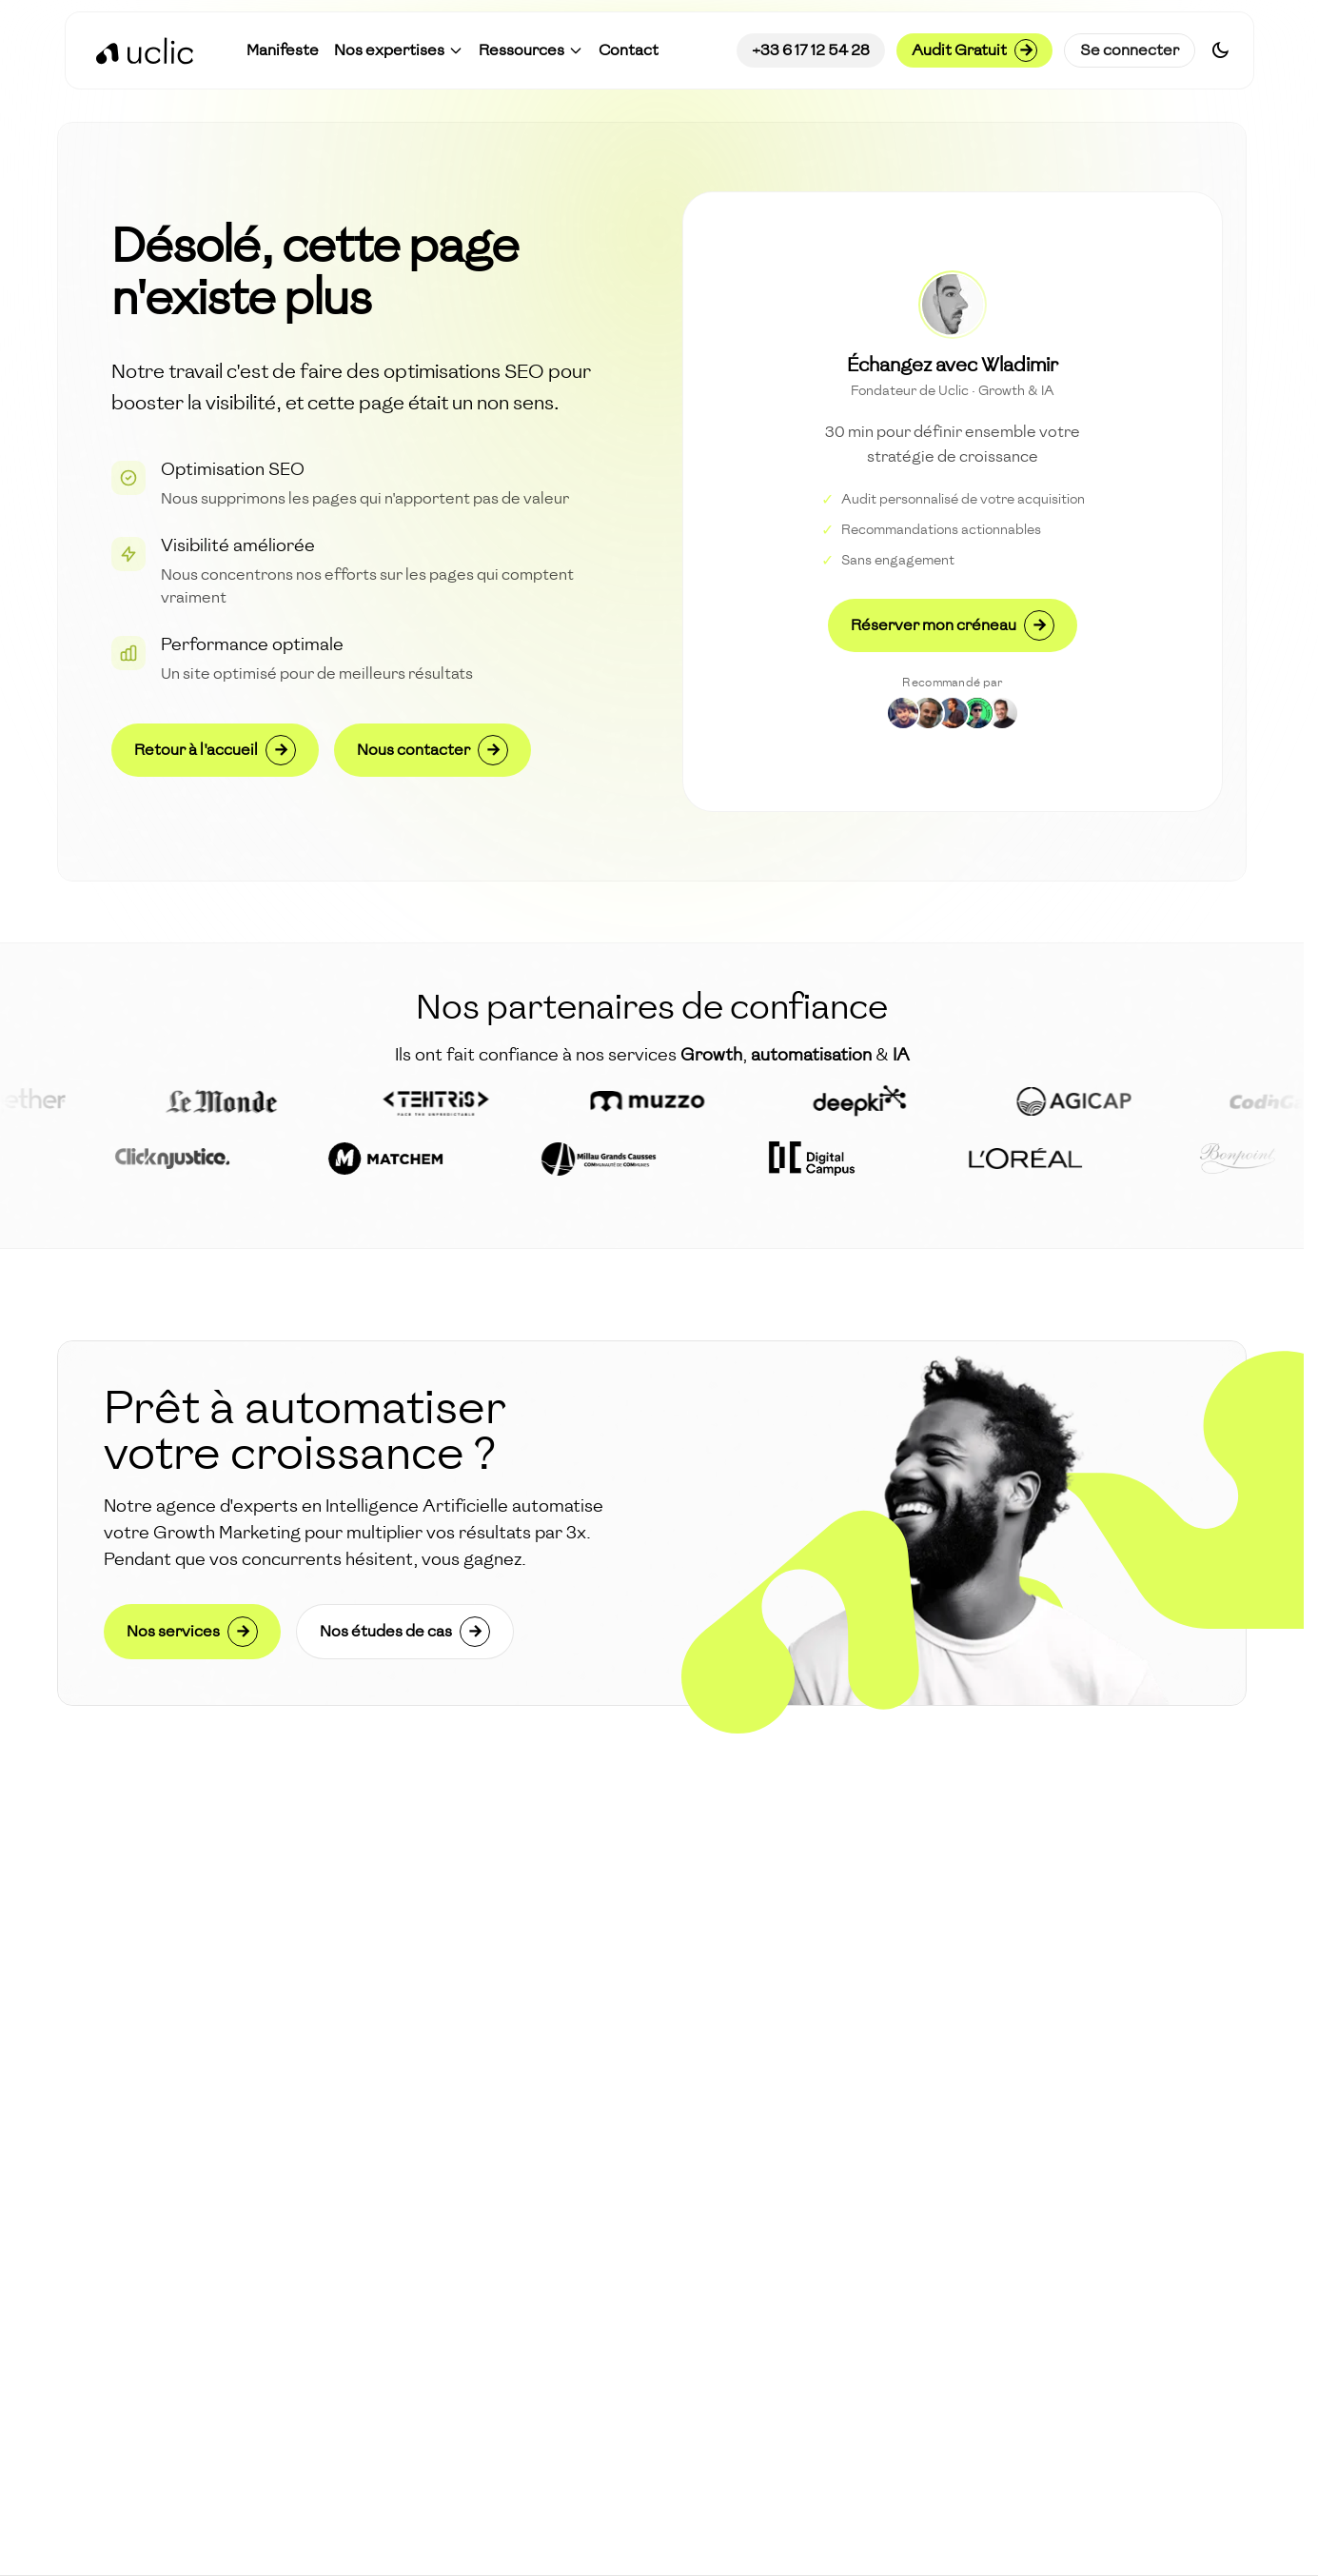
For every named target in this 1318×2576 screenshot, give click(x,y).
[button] (398, 50)
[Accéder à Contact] (629, 50)
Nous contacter (432, 750)
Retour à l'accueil (215, 750)
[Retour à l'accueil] (144, 51)
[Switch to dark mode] (1220, 50)
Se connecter (1129, 50)
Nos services (192, 1631)
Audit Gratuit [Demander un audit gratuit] (974, 50)
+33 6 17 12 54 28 (811, 50)
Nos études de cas (405, 1631)
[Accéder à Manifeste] (282, 50)
